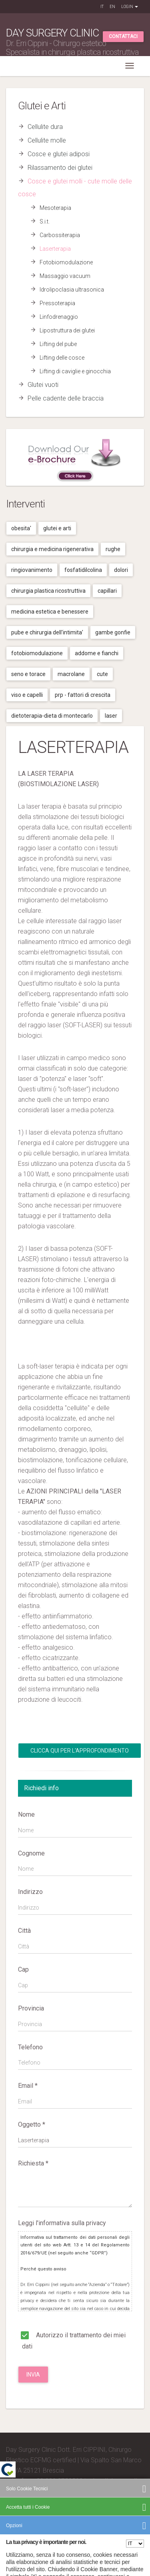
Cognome (31, 1853)
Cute (102, 674)
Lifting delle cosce (62, 357)
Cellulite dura (45, 127)
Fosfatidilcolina (83, 570)
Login (129, 6)
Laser (111, 715)
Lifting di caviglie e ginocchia (75, 371)
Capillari (107, 591)
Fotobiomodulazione (66, 262)
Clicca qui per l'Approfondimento (79, 1750)
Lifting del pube (58, 344)
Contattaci (123, 36)
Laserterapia (55, 249)
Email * (28, 2085)
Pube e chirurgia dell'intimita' (47, 632)
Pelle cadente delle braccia (66, 398)
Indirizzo (30, 1892)
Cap (23, 1969)
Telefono (30, 2047)
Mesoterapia (55, 208)
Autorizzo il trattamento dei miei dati (72, 2340)
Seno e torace (28, 674)
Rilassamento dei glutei (60, 167)
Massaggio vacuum (65, 276)
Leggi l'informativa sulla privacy (62, 2223)
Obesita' (21, 528)
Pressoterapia (57, 303)
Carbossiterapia (60, 235)
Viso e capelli (27, 695)
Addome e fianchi (96, 653)
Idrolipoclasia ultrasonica (72, 289)
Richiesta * (33, 2163)
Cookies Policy (115, 2524)
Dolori (121, 570)
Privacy (89, 2524)
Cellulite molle (47, 140)
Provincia (31, 2008)
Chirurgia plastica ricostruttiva (48, 591)
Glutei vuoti (43, 384)
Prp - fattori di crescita (82, 695)
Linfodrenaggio (59, 317)
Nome (26, 1814)
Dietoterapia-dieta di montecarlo (52, 715)
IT (102, 6)
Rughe (113, 549)
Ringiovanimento (31, 570)
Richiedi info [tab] (41, 1788)
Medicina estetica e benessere (49, 611)
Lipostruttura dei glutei (67, 330)
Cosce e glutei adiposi (59, 154)
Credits (16, 2512)
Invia (33, 2375)
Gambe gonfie (112, 632)
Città (24, 1930)
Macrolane (71, 674)
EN (112, 6)
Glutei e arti (57, 528)
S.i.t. (45, 221)
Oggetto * (31, 2124)
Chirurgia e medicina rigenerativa (52, 549)
